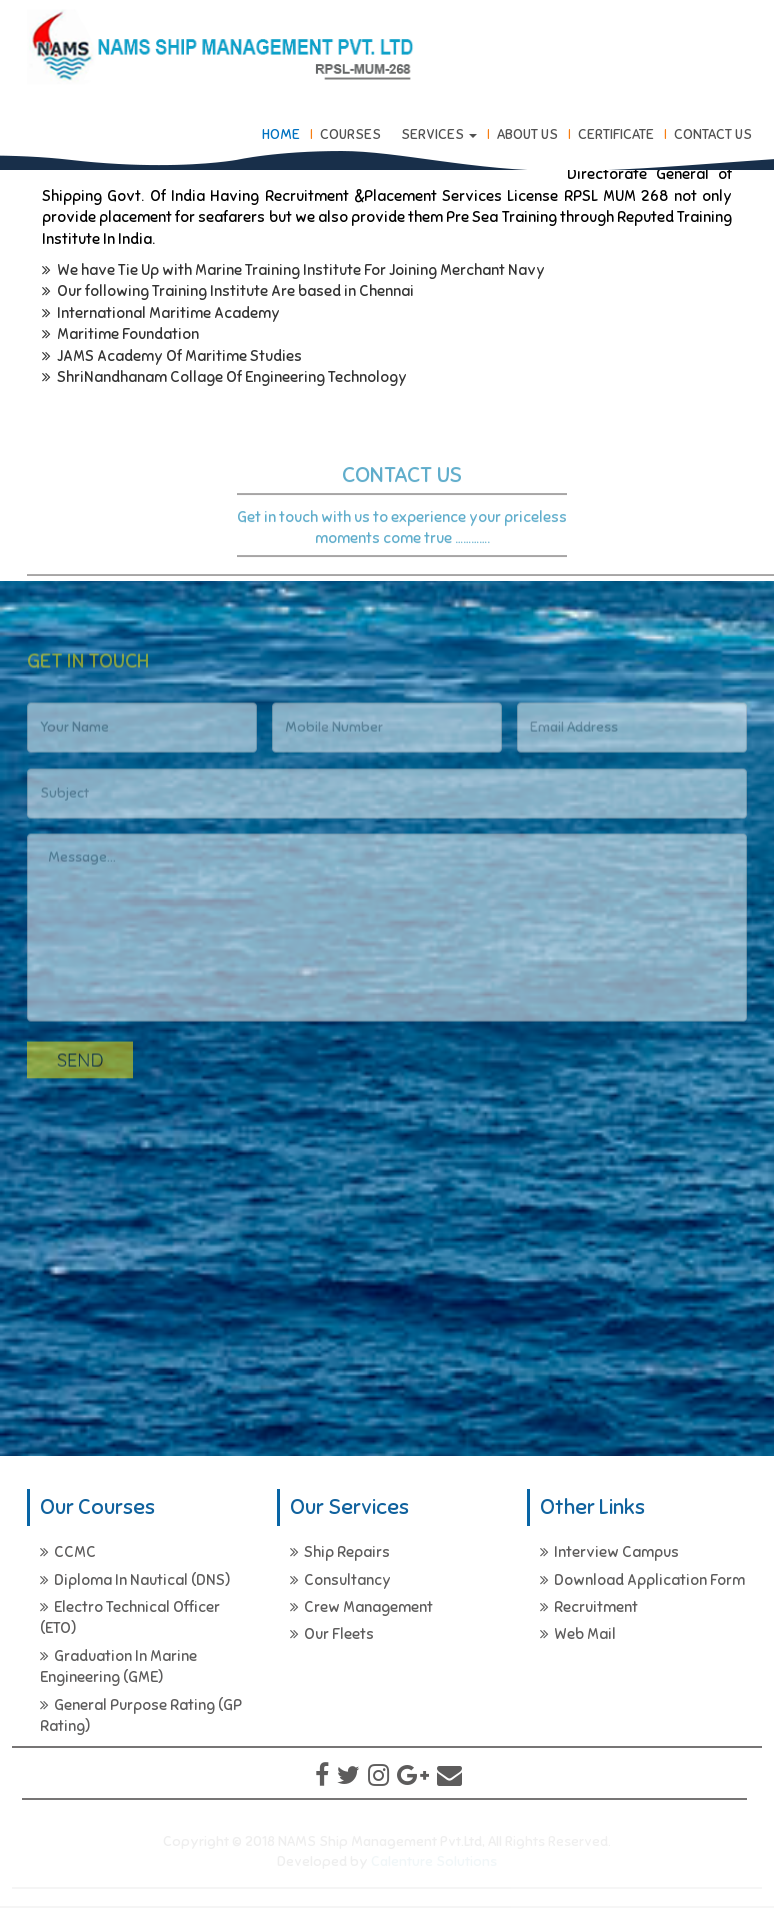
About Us (527, 134)
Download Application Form (642, 1580)
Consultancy (340, 1580)
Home (281, 134)
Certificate (616, 134)
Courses (350, 134)
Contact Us (713, 134)
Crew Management (361, 1607)
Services (439, 134)
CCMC (68, 1552)
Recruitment (589, 1607)
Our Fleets (332, 1634)
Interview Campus (609, 1552)
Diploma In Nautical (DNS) (135, 1580)
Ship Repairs (340, 1552)
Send (80, 1064)
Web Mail (578, 1634)
